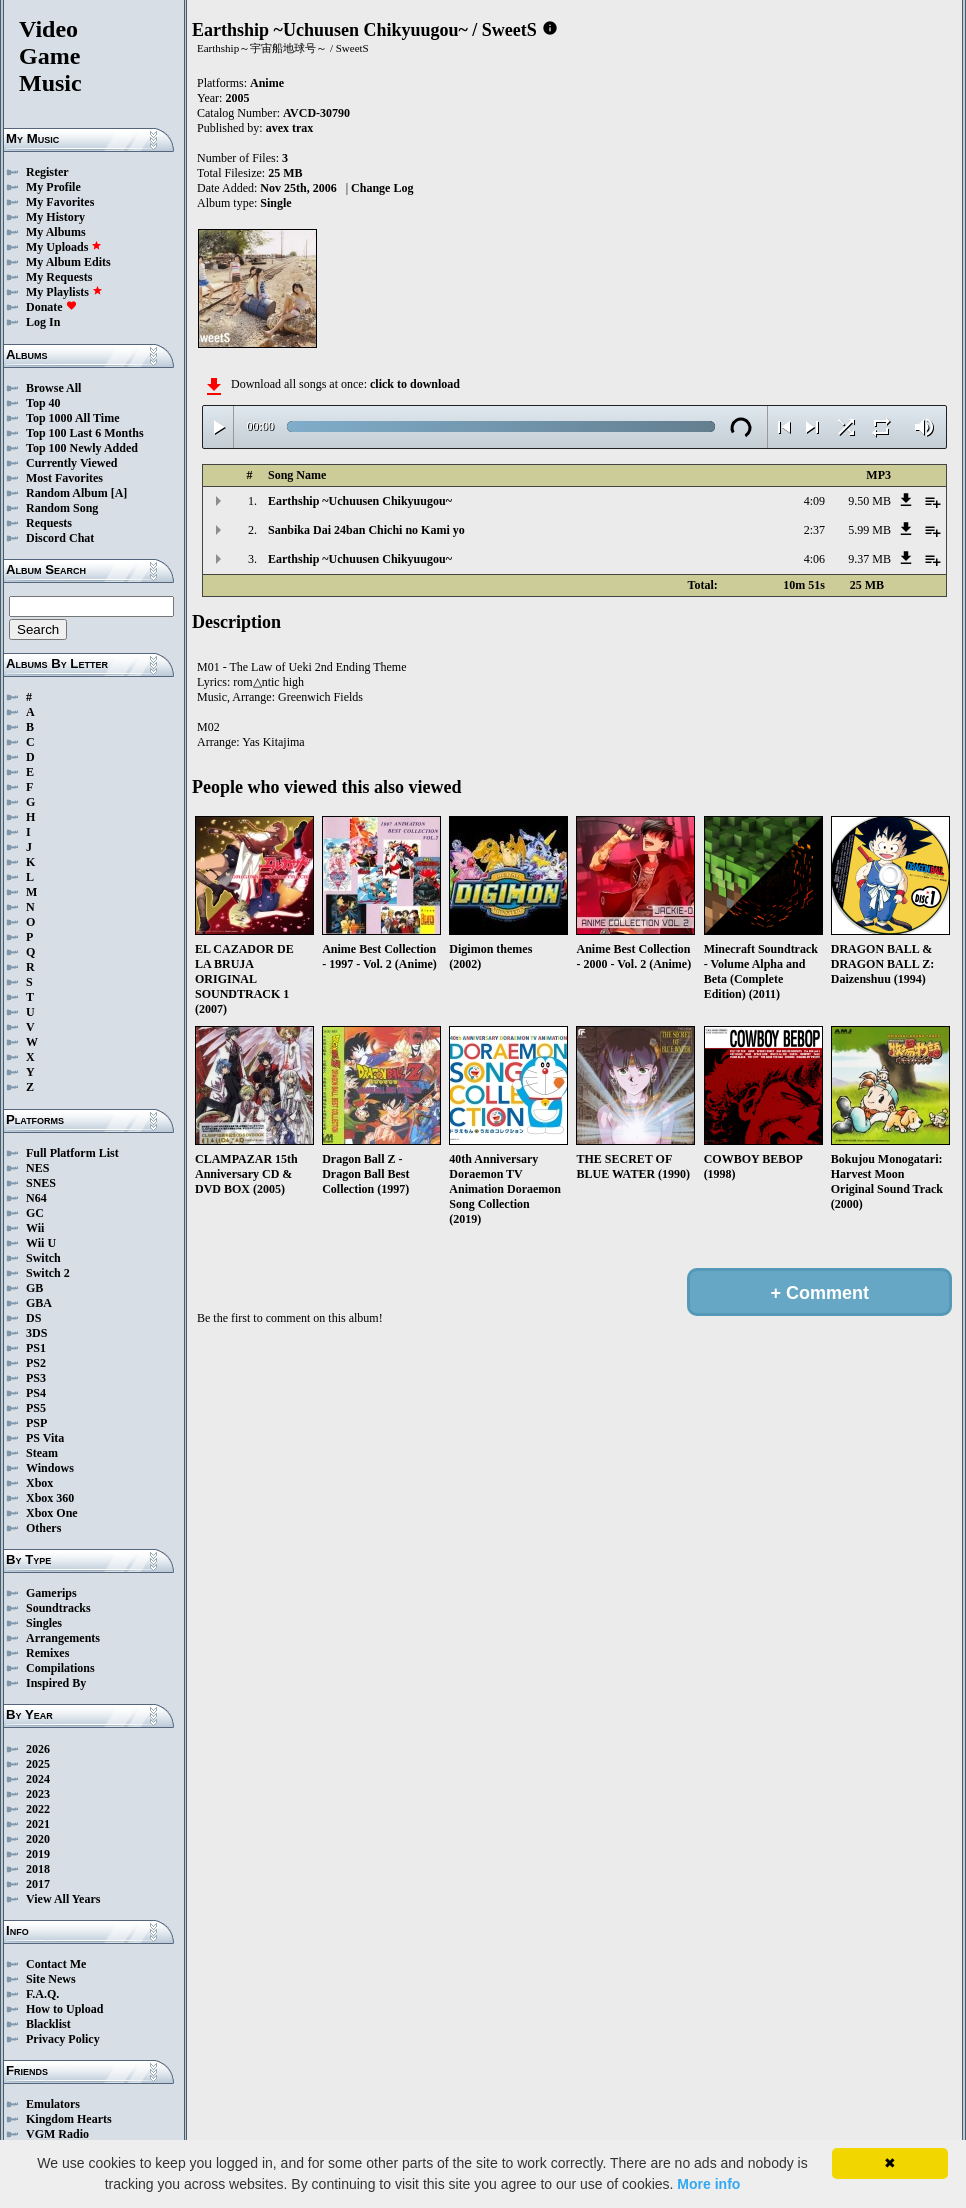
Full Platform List (72, 1153)
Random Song (62, 508)
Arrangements (63, 1638)
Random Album (67, 493)
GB (34, 1288)
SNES (41, 1183)
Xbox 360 (50, 1498)
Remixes (47, 1653)
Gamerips (51, 1593)
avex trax (290, 128)
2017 (38, 1884)
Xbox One (52, 1513)
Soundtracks (58, 1608)
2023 (38, 1794)
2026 (38, 1749)
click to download (415, 384)
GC (35, 1213)
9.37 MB (869, 559)
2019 (38, 1854)
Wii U (41, 1243)
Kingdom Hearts (69, 2119)
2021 (38, 1824)
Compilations (60, 1668)
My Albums (56, 232)
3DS (36, 1333)
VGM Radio (57, 2134)
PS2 (36, 1363)
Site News (51, 1979)
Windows (50, 1468)
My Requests (59, 277)
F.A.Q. (42, 1994)
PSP (36, 1423)
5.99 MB (869, 530)
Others (43, 1528)
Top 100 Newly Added (82, 448)
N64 (36, 1198)
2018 (38, 1869)
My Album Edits (68, 262)
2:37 (814, 530)
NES (37, 1168)
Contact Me (56, 1964)
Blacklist (48, 2024)
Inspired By (56, 1683)
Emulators (53, 2104)
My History (55, 217)
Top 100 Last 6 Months (85, 433)
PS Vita (45, 1438)
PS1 (36, 1348)
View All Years (63, 1899)
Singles (44, 1623)
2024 (38, 1779)
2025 (38, 1764)
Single (275, 203)
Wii (35, 1228)
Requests (49, 523)
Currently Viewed (71, 463)
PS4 (36, 1393)
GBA (39, 1303)
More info (708, 2184)
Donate (51, 307)
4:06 (814, 559)
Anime (267, 83)
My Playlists (64, 292)
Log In (43, 322)
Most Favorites (64, 478)
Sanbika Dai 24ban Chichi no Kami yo (366, 530)
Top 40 (43, 403)
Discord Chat (60, 538)
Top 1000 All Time (72, 418)
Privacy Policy (63, 2039)
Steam (42, 1453)
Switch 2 (48, 1273)
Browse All (53, 388)
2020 (38, 1839)
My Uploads (64, 247)
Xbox (39, 1483)
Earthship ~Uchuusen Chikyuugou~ (360, 501)
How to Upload (64, 2009)
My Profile (53, 187)
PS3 (36, 1378)
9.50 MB (869, 501)
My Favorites (60, 202)
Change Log (382, 188)
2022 (38, 1809)
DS (33, 1318)
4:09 (814, 501)
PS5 (36, 1408)
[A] (119, 493)
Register (47, 172)
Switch (43, 1258)
